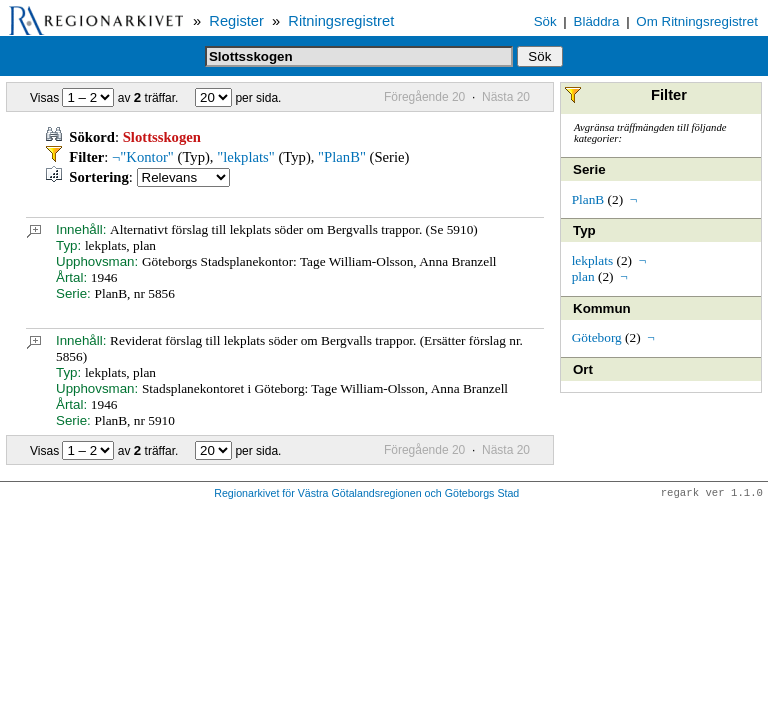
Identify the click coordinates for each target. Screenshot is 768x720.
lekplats (592, 260)
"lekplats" (246, 157)
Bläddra (597, 21)
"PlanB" (342, 157)
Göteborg (597, 337)
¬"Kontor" (143, 157)
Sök (545, 21)
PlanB (588, 199)
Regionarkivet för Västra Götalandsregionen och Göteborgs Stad (366, 494)
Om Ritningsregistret (696, 21)
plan (583, 276)
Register (236, 21)
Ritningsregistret (341, 21)
